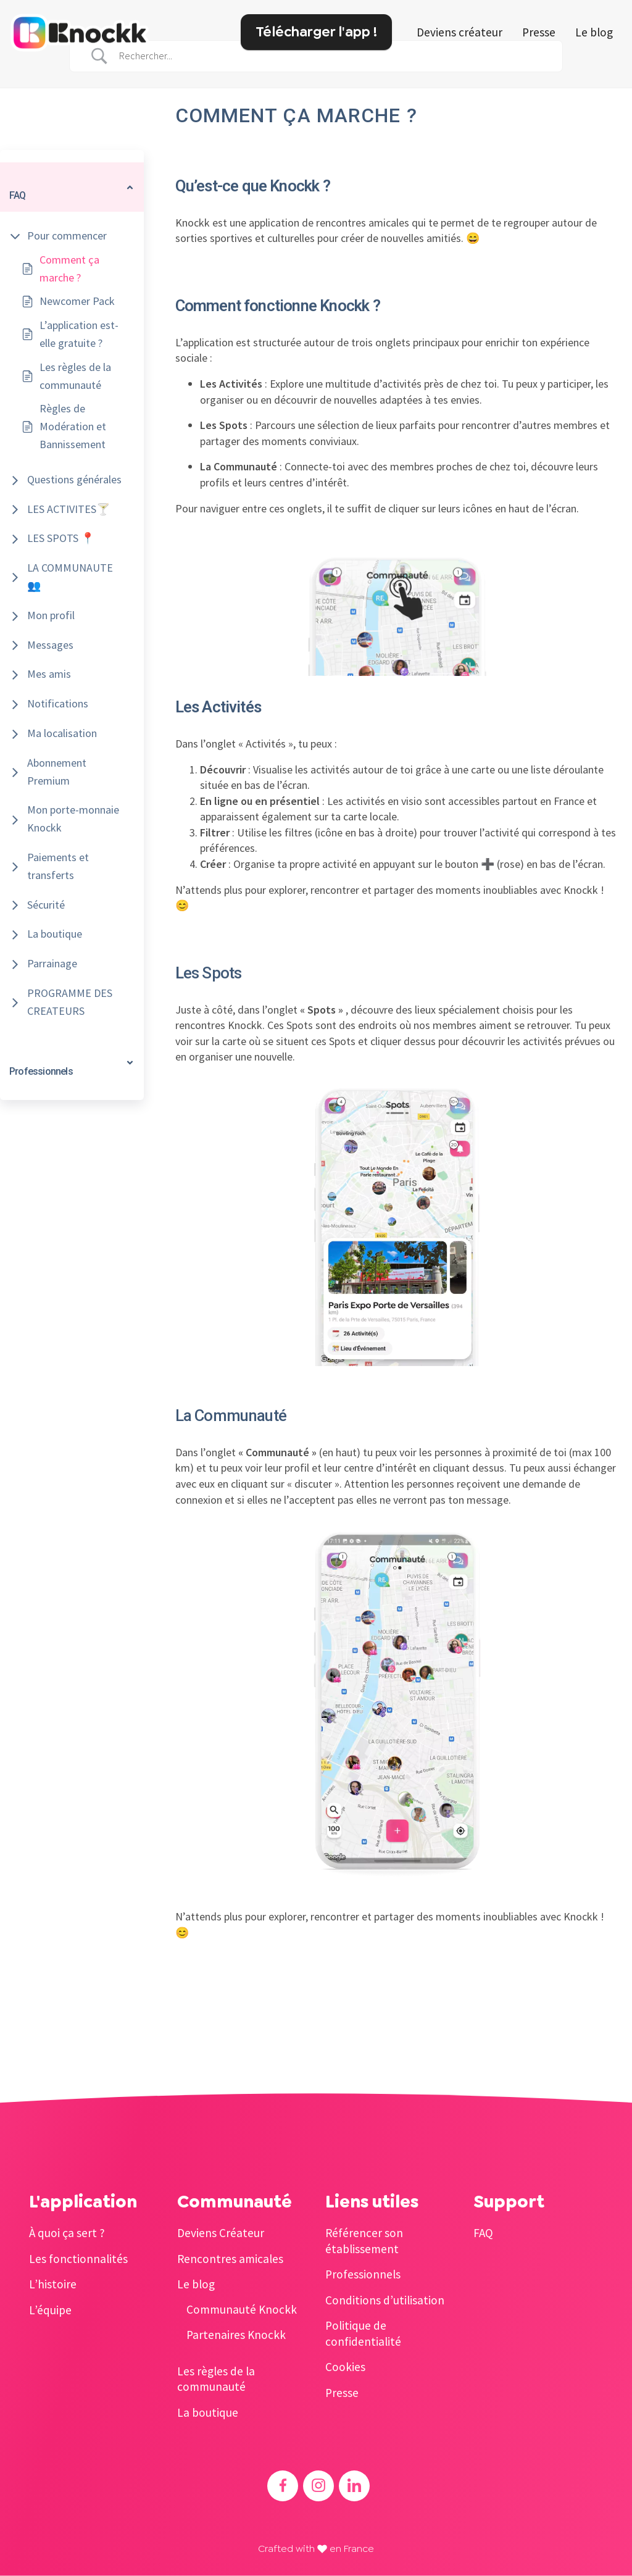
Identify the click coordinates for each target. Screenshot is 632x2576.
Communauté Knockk (241, 2309)
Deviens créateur (459, 32)
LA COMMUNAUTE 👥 (70, 577)
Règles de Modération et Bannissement (73, 426)
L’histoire (53, 2284)
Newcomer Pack (77, 301)
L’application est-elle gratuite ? (79, 334)
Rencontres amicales (230, 2258)
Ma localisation (62, 733)
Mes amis (49, 674)
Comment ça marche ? (69, 268)
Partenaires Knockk (236, 2334)
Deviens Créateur (220, 2232)
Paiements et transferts (58, 866)
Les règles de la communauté (75, 376)
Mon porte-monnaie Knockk (73, 818)
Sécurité (46, 905)
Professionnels (363, 2274)
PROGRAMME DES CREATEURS (69, 1002)
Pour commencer (67, 235)
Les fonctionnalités (78, 2258)
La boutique (54, 934)
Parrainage (52, 963)
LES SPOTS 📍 (60, 538)
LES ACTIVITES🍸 (68, 509)
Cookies (345, 2366)
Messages (50, 645)
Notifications (57, 703)
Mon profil (51, 615)
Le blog (594, 32)
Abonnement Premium (56, 772)
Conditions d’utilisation (384, 2300)
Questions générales (74, 479)
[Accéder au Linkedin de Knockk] (354, 2485)
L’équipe (50, 2310)
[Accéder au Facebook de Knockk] (282, 2485)
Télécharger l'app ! (316, 31)
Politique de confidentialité (363, 2333)
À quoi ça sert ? (67, 2232)
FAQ (483, 2232)
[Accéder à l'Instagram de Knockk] (318, 2485)
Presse (538, 32)
